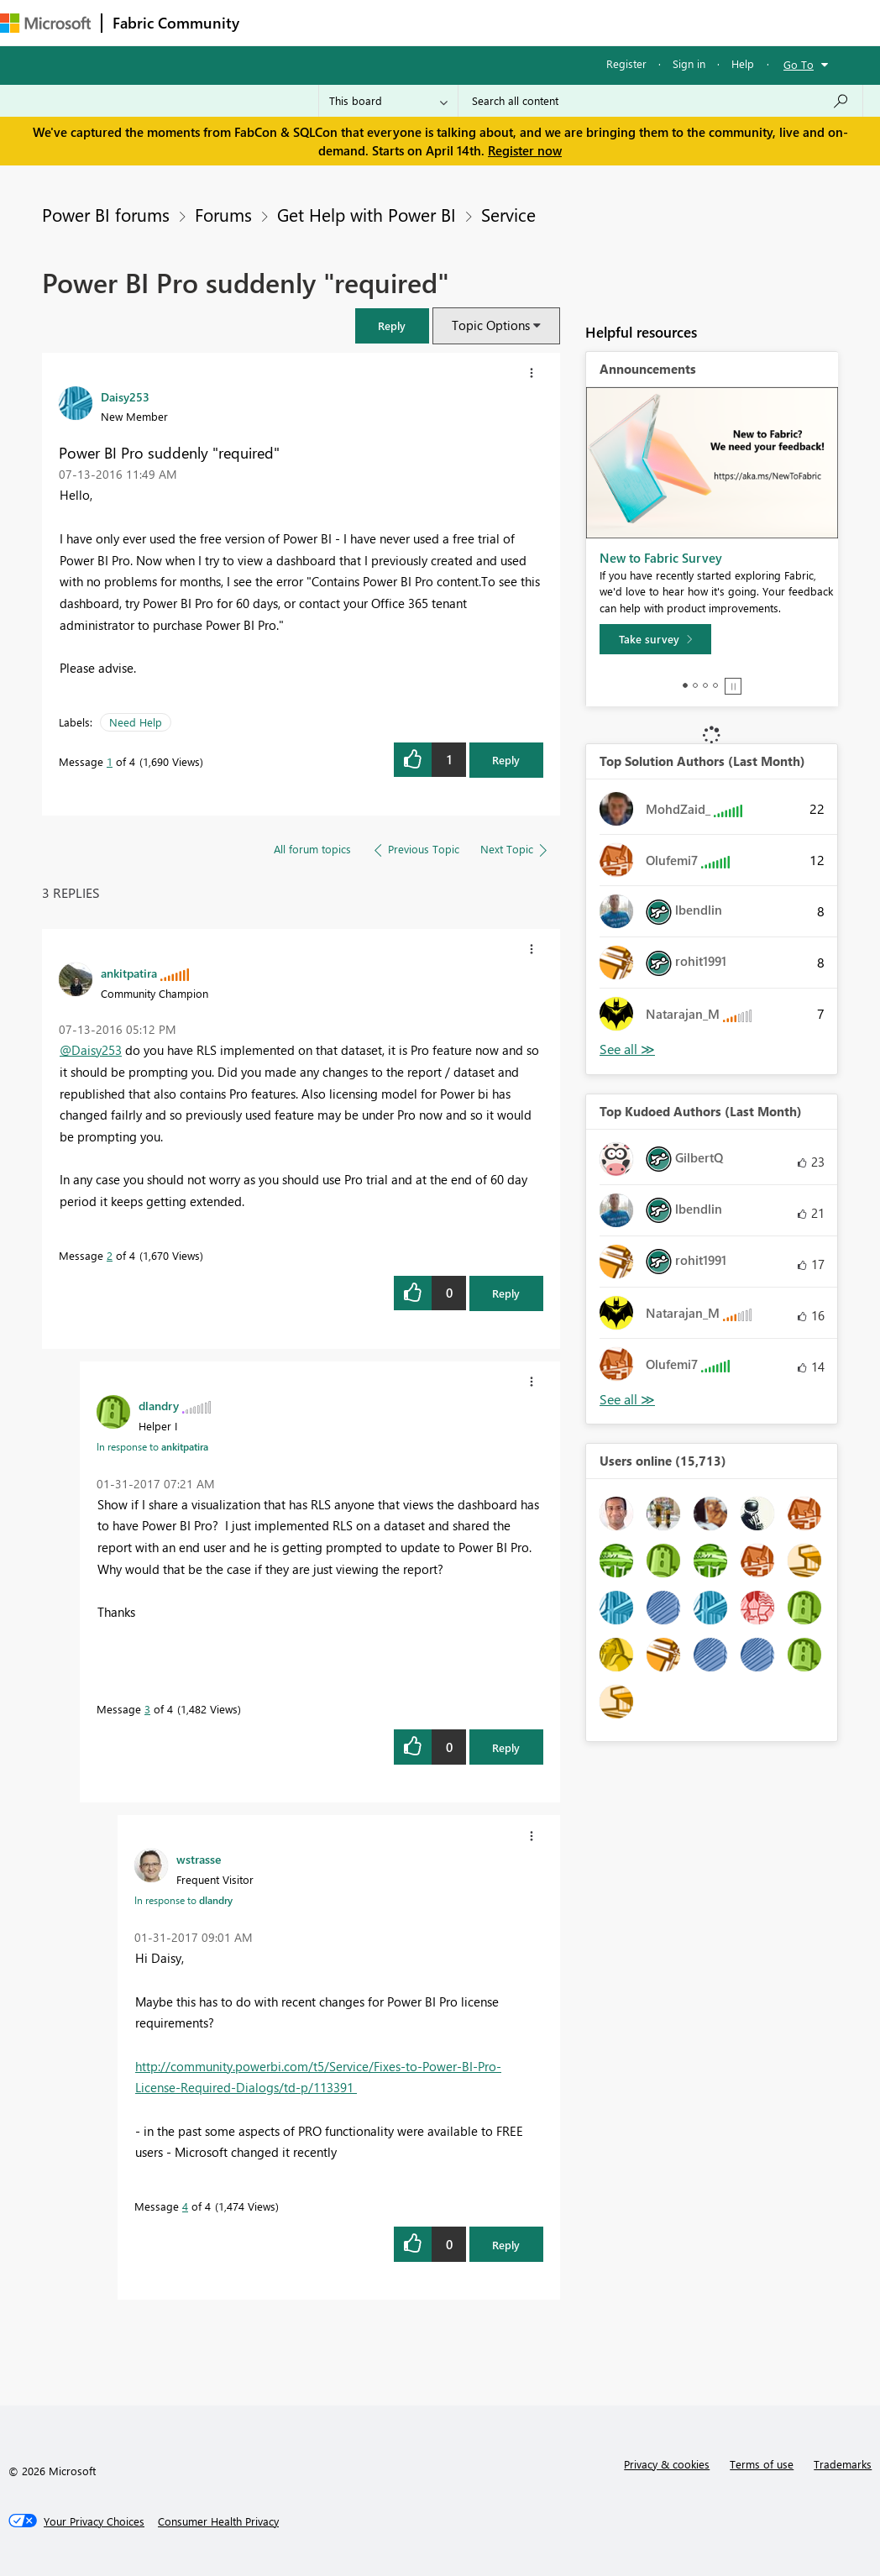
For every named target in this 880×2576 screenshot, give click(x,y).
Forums (277, 22)
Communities (495, 22)
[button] (392, 325)
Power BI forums (106, 214)
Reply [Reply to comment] (506, 1293)
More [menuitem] (627, 22)
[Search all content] (660, 101)
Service (508, 214)
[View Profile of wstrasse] (198, 1858)
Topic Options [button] (491, 325)
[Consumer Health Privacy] (218, 2521)
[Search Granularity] (388, 101)
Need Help (135, 721)
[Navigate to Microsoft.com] (45, 23)
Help (742, 63)
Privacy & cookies (667, 2464)
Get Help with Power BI (366, 214)
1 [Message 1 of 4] (110, 761)
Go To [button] (798, 64)
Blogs (570, 22)
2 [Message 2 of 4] (110, 1255)
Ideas (420, 22)
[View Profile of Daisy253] (125, 396)
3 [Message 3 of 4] (147, 1709)
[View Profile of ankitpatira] (129, 972)
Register (626, 63)
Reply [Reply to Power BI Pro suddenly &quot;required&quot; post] (506, 760)
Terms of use (762, 2464)
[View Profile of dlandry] (159, 1405)
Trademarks (843, 2464)
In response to (152, 1446)
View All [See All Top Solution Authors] (627, 1049)
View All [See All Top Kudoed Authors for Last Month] (627, 1399)
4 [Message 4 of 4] (185, 2206)
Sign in (689, 63)
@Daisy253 (91, 1049)
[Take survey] (655, 639)
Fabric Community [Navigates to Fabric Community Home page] (176, 23)
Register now (525, 150)
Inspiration (351, 22)
